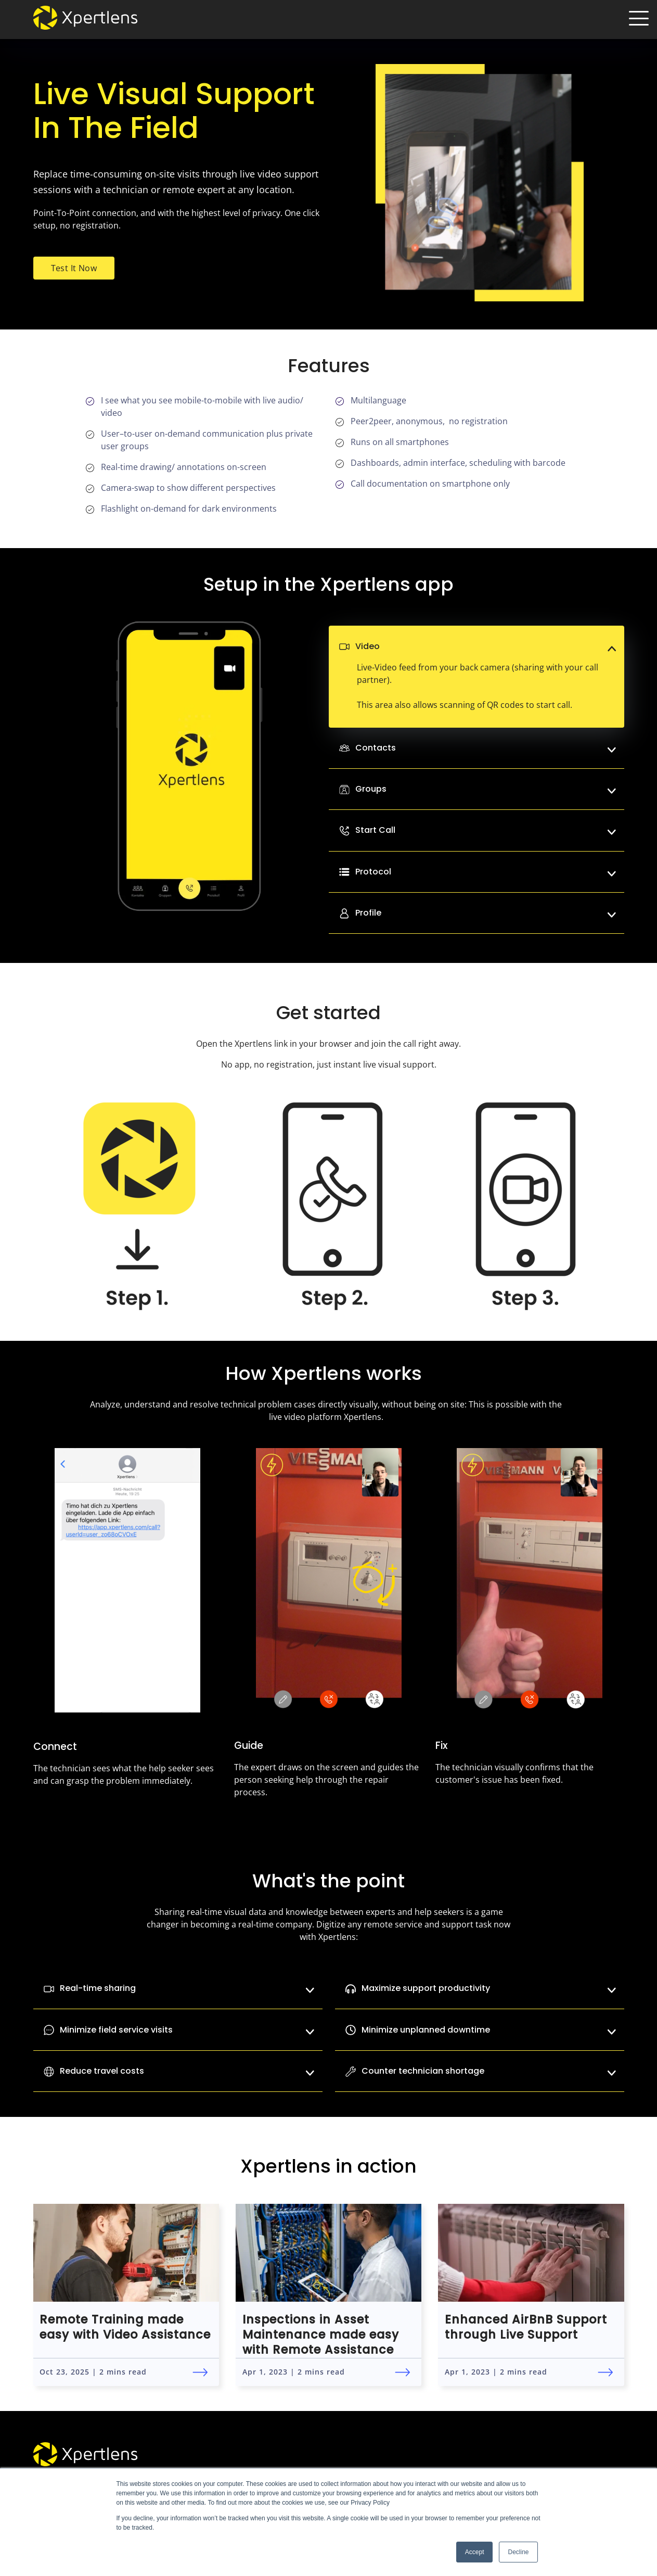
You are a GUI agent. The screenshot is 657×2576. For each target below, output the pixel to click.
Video (486, 646)
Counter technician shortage (479, 2071)
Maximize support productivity (479, 1988)
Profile (486, 913)
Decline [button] (518, 2552)
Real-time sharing (177, 1988)
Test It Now (74, 268)
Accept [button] (474, 2552)
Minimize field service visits (177, 2030)
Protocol (486, 872)
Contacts (486, 748)
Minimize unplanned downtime (479, 2030)
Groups (486, 789)
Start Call (486, 830)
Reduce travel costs (177, 2071)
